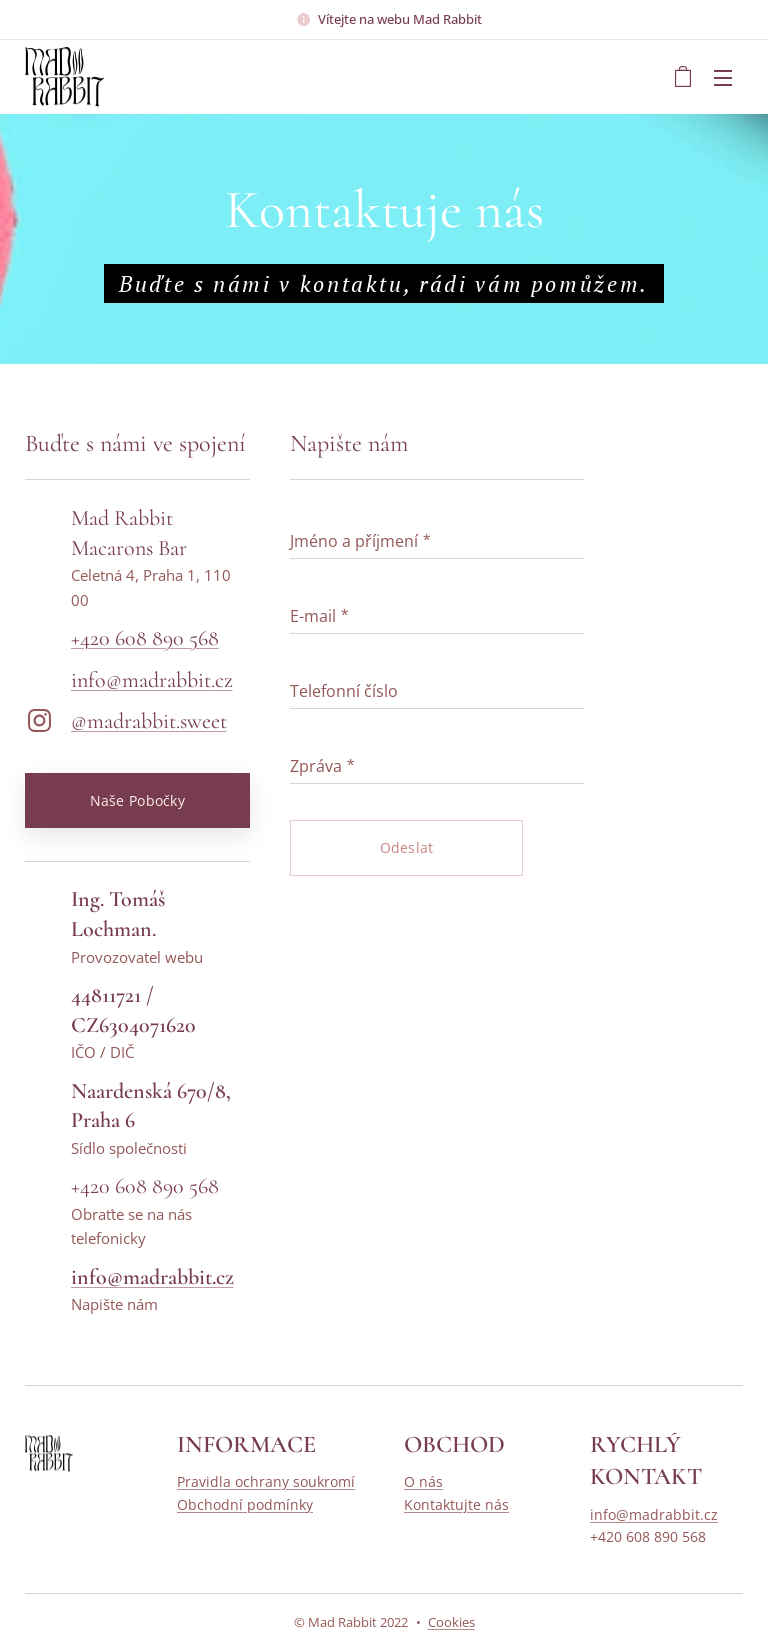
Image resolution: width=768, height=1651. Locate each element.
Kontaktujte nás (456, 1504)
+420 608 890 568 (145, 638)
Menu (723, 78)
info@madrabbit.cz (654, 1514)
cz (224, 680)
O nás (423, 1482)
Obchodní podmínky (245, 1504)
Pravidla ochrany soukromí (266, 1482)
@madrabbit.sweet (149, 721)
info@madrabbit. (143, 680)
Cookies (451, 1622)
